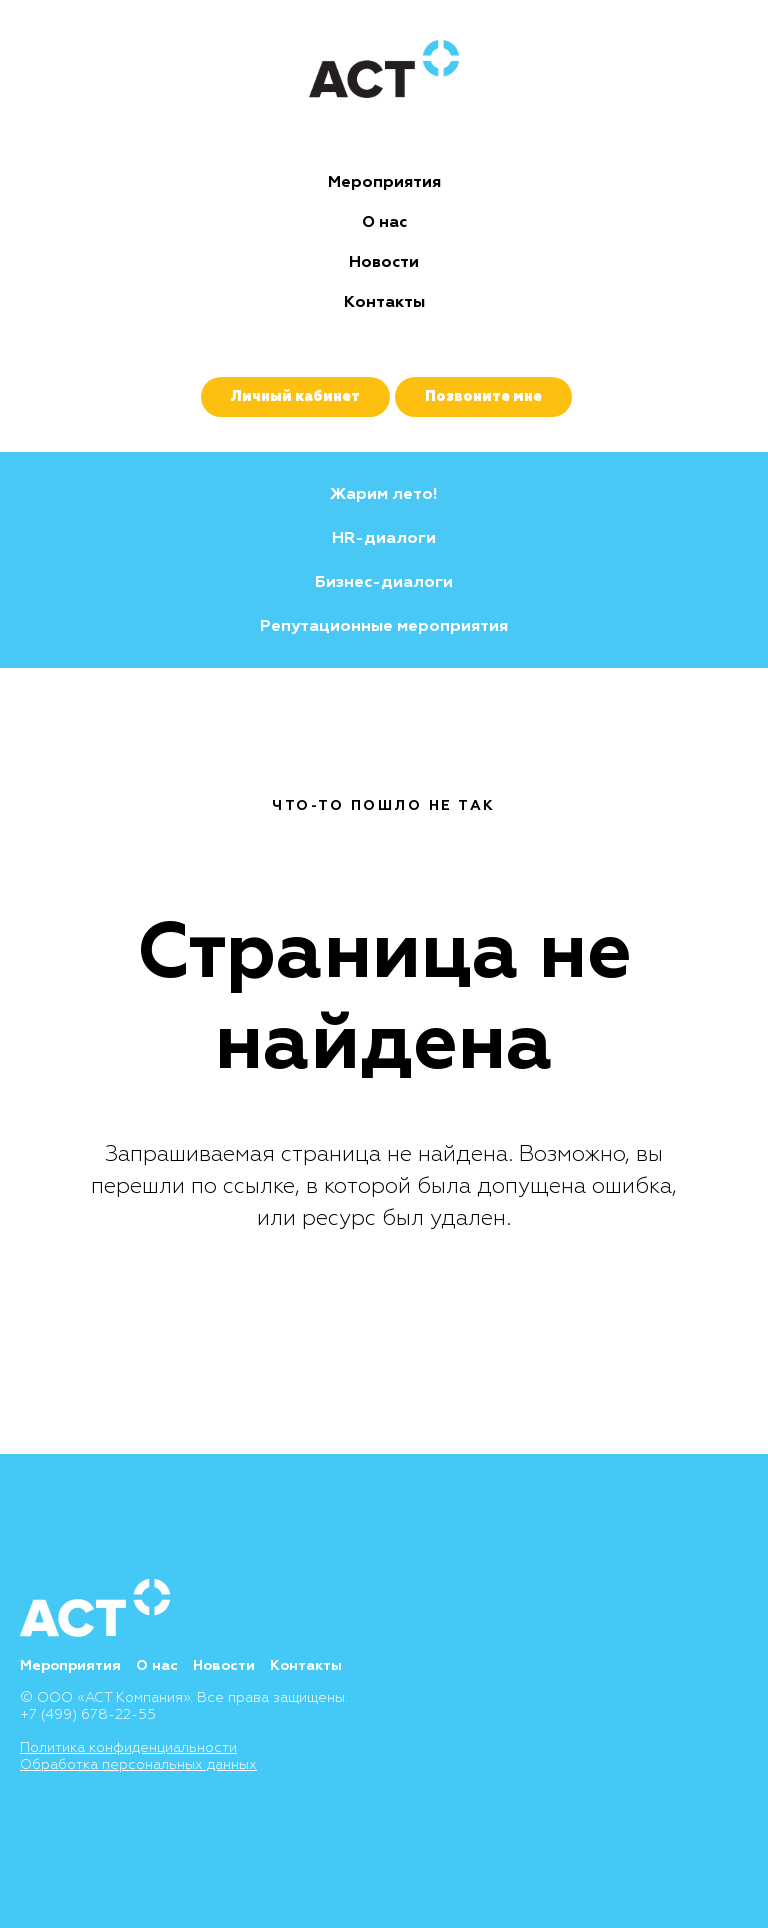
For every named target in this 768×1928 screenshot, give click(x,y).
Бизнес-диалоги (384, 582)
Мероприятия (384, 182)
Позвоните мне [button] (483, 396)
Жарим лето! (384, 494)
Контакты (384, 302)
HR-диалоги (384, 538)
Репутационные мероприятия (384, 626)
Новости (384, 262)
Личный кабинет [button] (295, 396)
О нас (384, 222)
